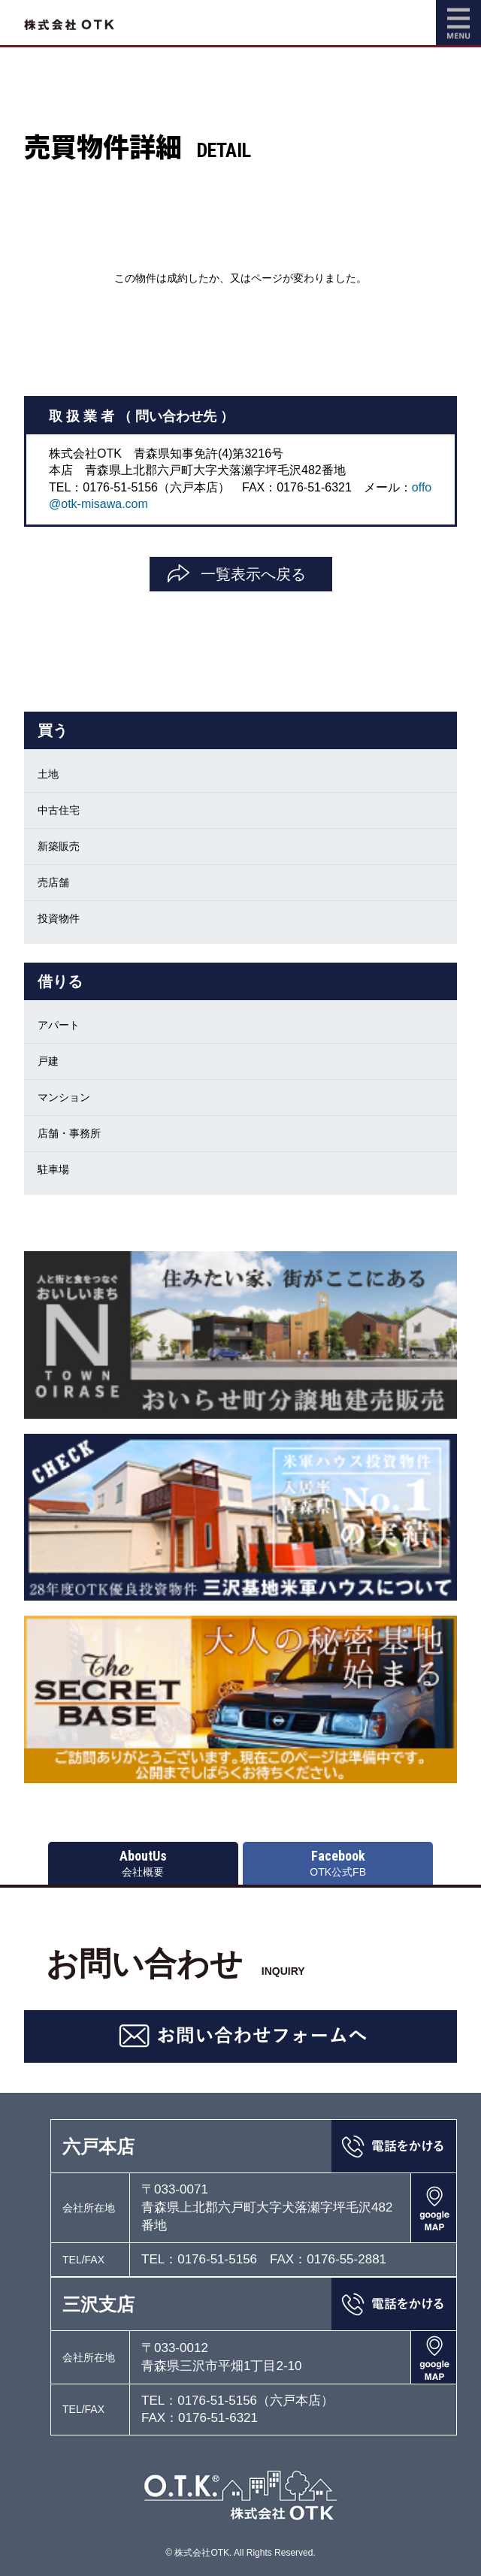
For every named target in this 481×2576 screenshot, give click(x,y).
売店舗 (53, 882)
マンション (64, 1097)
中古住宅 (59, 810)
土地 (48, 774)
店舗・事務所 (69, 1133)
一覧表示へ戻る (253, 574)
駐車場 (53, 1169)
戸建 (48, 1061)
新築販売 (59, 846)
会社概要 (143, 1863)
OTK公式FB (338, 1863)
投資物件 (59, 918)
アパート (59, 1025)
